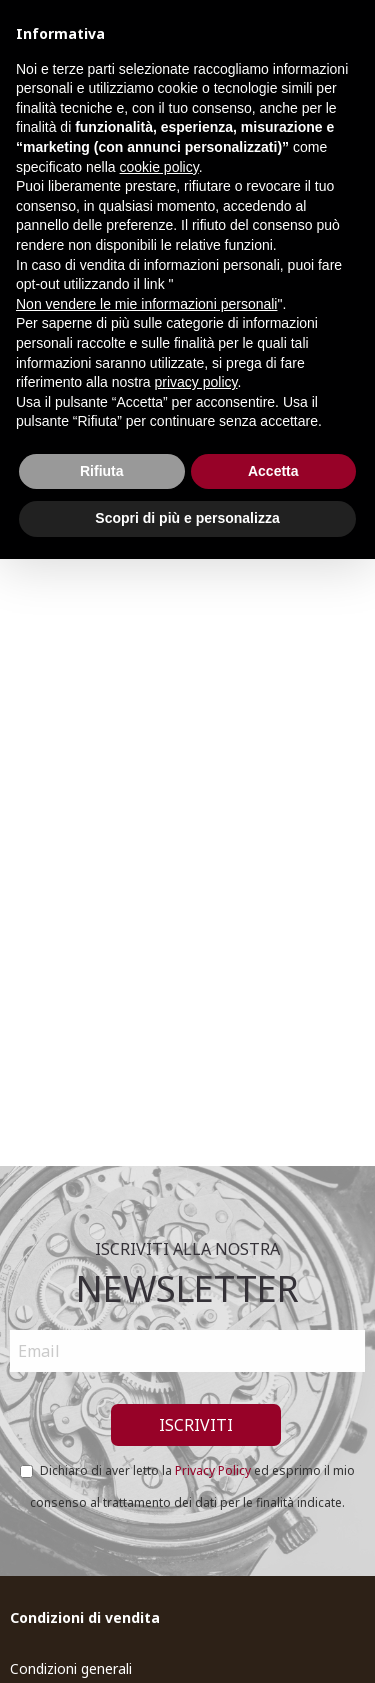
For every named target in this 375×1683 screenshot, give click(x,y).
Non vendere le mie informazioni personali (146, 304)
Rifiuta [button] (102, 471)
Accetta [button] (273, 471)
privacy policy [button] (196, 382)
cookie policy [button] (159, 167)
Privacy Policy (213, 1470)
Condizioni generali (71, 1668)
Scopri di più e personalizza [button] (187, 518)
